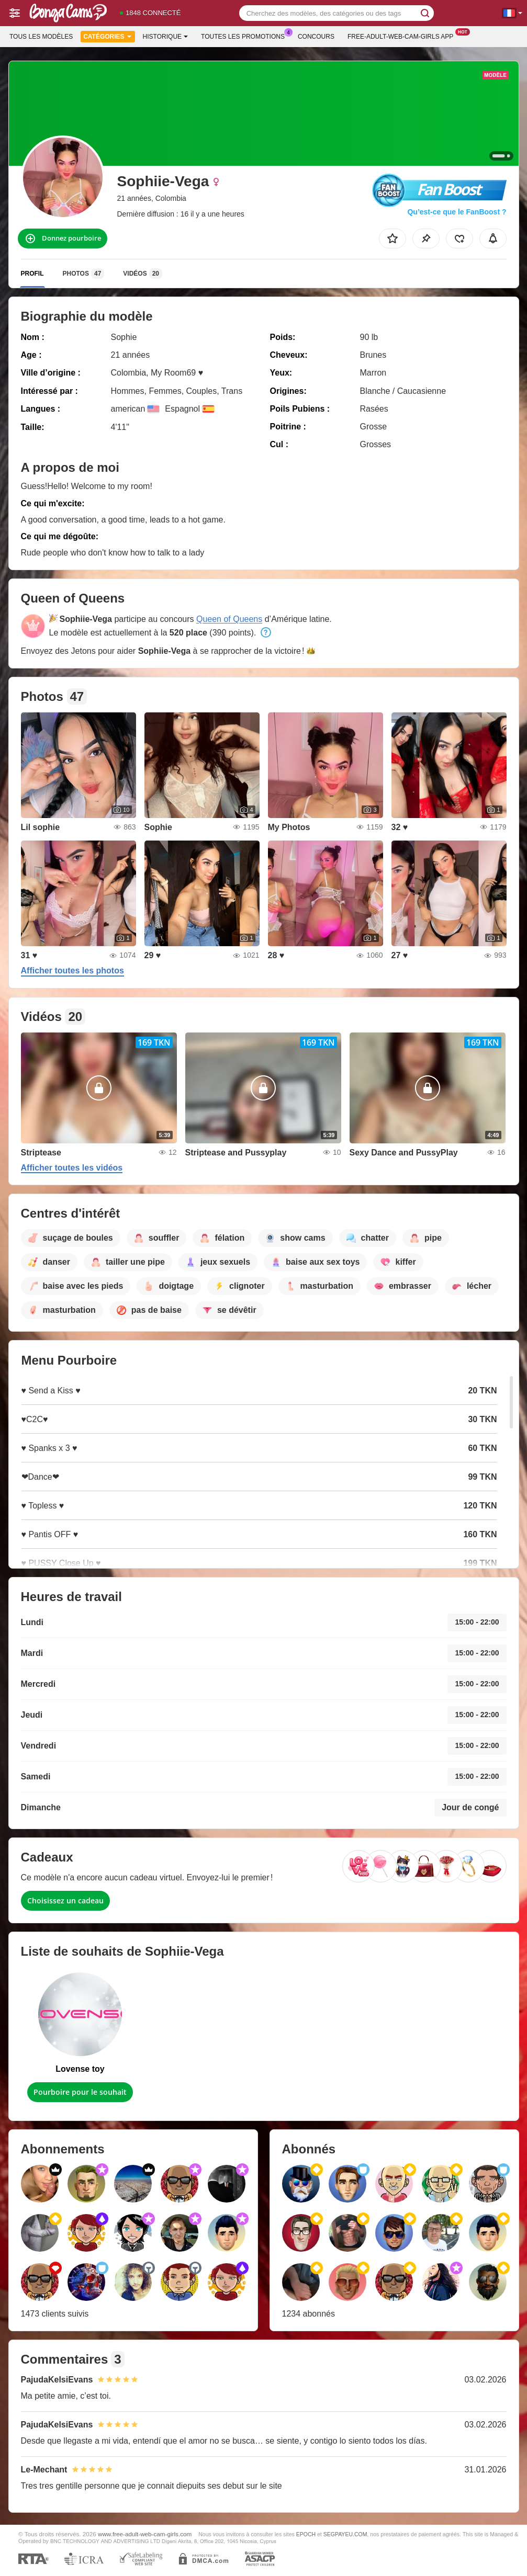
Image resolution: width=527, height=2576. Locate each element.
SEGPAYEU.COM (345, 2534)
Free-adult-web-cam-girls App (402, 35)
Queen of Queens (229, 619)
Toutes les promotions (245, 35)
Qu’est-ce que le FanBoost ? (456, 212)
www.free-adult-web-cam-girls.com (145, 2533)
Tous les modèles (41, 36)
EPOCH (306, 2534)
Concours (316, 36)
